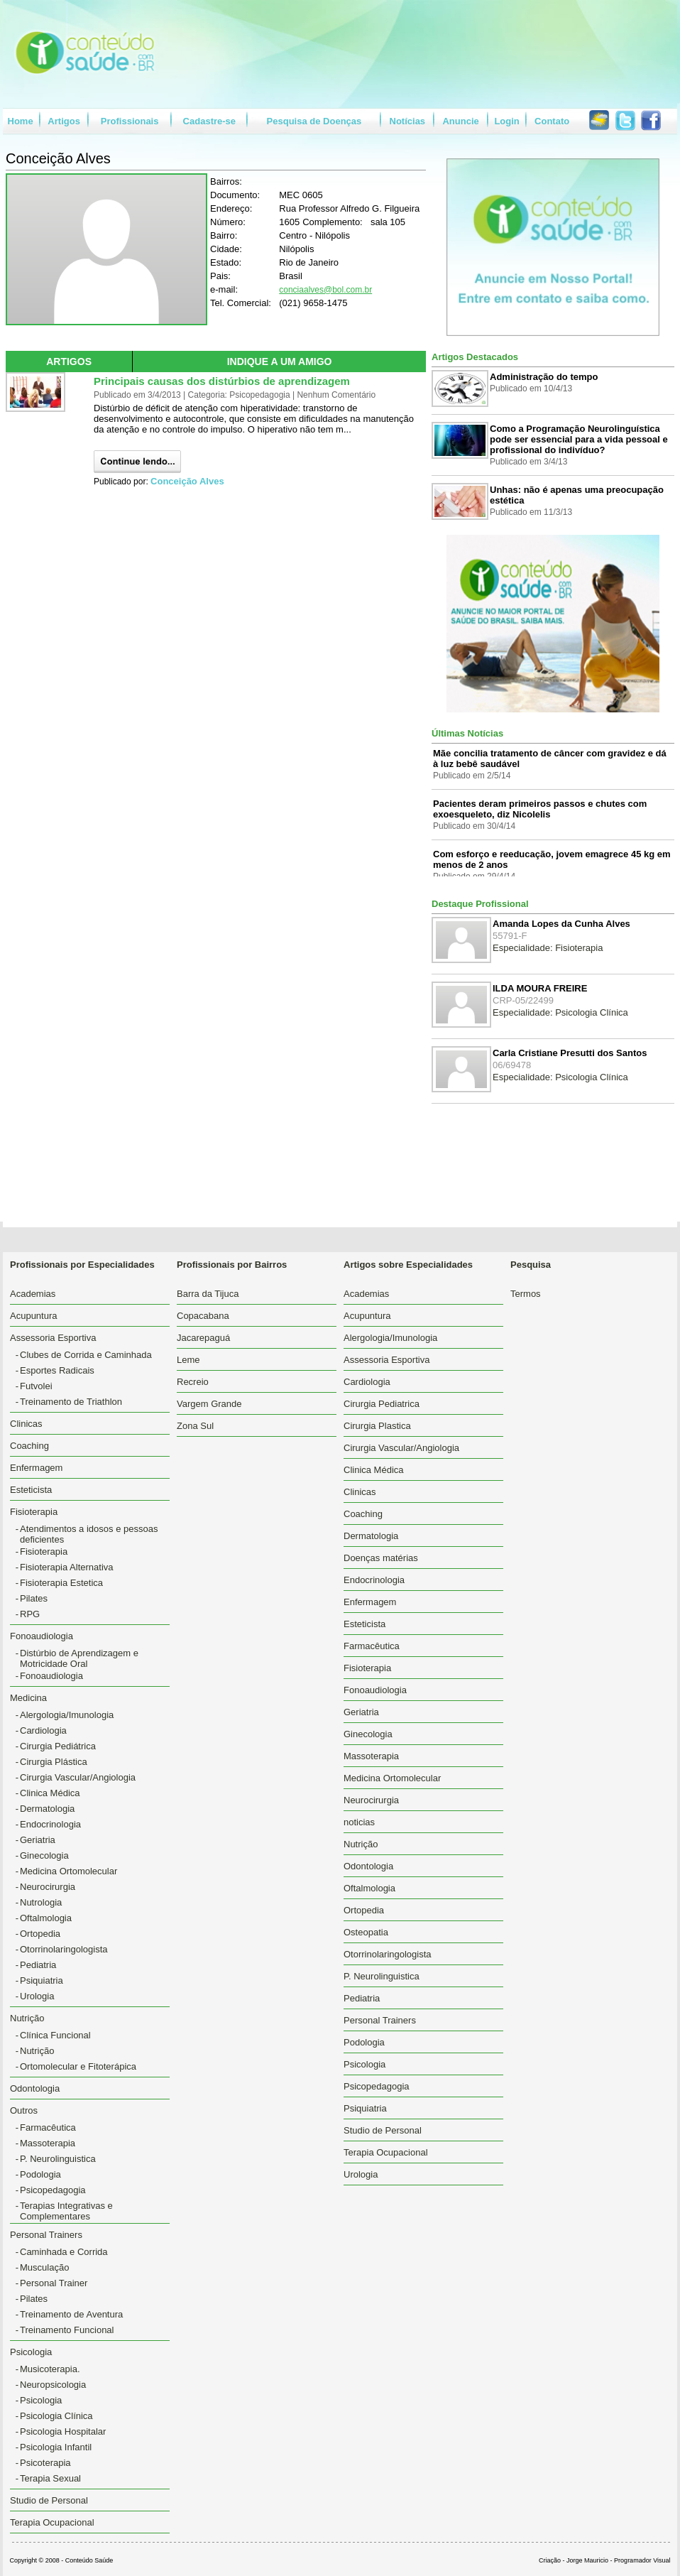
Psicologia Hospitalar (63, 2431)
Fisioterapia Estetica (61, 1582)
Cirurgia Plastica (377, 1425)
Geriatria (37, 1840)
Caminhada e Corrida (64, 2251)
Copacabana (203, 1315)
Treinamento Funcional (67, 2330)
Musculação (44, 2267)
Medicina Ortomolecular (68, 1871)
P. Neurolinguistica (58, 2158)
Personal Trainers (380, 2020)
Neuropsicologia (53, 2384)
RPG (30, 1614)
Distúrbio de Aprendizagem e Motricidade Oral (79, 1658)
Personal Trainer (53, 2283)
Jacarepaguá (203, 1337)
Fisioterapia (43, 1551)
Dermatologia (47, 1808)
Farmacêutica (48, 2127)
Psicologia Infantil (56, 2447)
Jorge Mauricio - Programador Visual (618, 2560)
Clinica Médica (50, 1793)
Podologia (40, 2174)
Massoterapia (47, 2143)
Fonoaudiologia (51, 1675)
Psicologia (41, 2400)
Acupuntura (33, 1315)
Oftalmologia (46, 1918)
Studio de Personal (49, 2500)
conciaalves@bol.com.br (325, 290)
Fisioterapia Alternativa (67, 1567)
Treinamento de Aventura (71, 2314)
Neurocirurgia (47, 1886)
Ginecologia (44, 1855)
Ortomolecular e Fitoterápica (78, 2066)
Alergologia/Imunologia (67, 1715)
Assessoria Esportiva (386, 1359)
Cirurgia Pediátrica (58, 1746)
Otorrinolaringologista (64, 1949)
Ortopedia (40, 1933)
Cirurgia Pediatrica (381, 1403)
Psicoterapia (45, 2462)
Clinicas (26, 1423)
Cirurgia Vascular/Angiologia (78, 1777)
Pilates (34, 1598)
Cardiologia (43, 1730)
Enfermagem (36, 1467)
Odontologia (35, 2088)
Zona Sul (195, 1425)
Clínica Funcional (55, 2035)
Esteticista (31, 1489)
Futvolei (36, 1386)
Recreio (193, 1381)
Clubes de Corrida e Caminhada (86, 1354)
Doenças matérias (381, 1558)
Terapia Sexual (50, 2478)
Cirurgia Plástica (53, 1761)
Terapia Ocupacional (52, 2522)
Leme (188, 1359)
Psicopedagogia (53, 2190)
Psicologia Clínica (56, 2416)
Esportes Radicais (57, 1370)
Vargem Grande (209, 1403)
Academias (32, 1293)
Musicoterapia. (50, 2369)
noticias (359, 1822)
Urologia (37, 1996)
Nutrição (37, 2050)
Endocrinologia (50, 1824)
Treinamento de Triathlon (71, 1401)
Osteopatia (366, 1932)
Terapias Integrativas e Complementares (66, 2211)
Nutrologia (41, 1902)
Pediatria (38, 1965)
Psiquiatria (41, 1980)
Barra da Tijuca (207, 1293)
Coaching (29, 1445)
